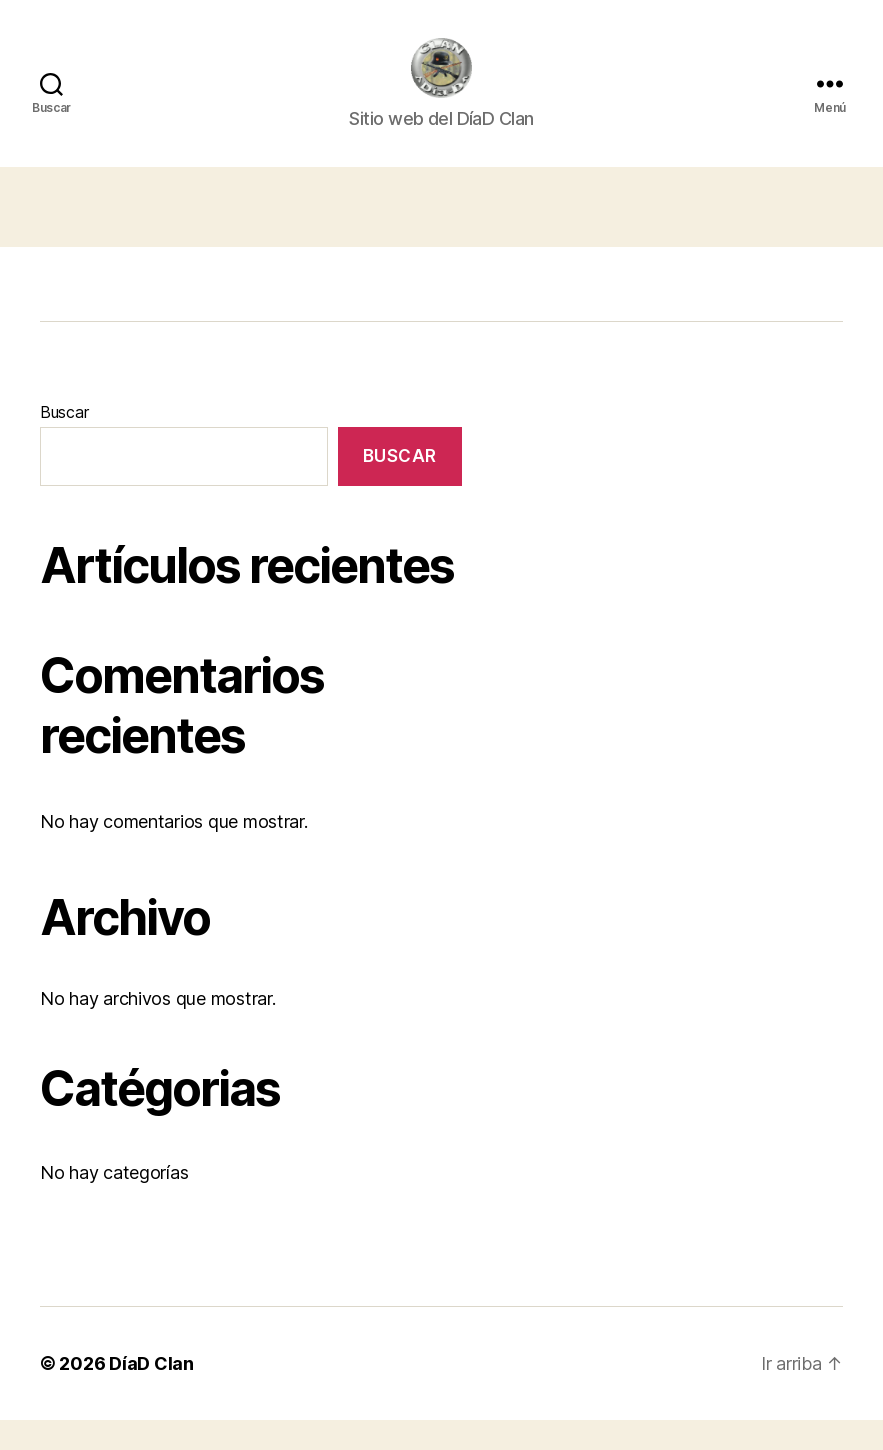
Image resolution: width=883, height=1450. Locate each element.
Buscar (64, 442)
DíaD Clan (151, 1393)
